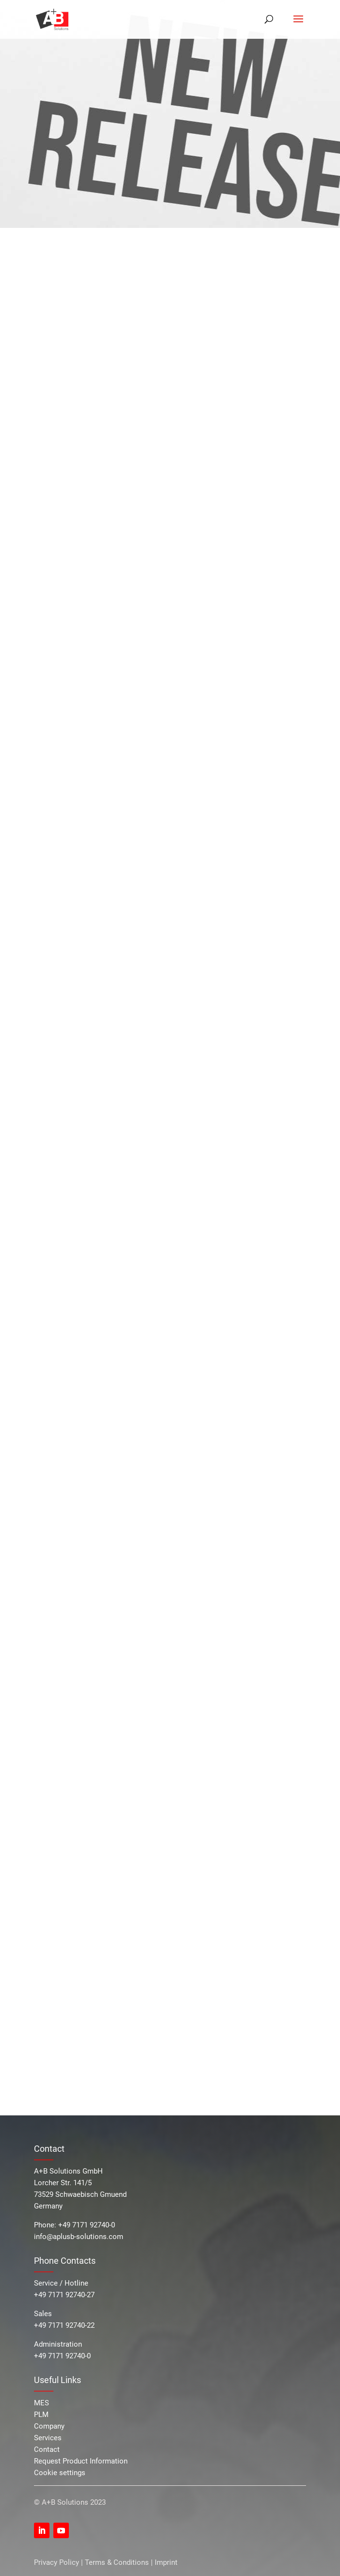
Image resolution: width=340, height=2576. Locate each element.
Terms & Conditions (117, 2562)
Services (48, 2437)
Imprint (166, 2562)
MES (41, 2403)
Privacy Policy (57, 2562)
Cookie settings (59, 2472)
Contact (47, 2449)
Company (49, 2426)
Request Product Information (81, 2461)
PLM (41, 2414)
